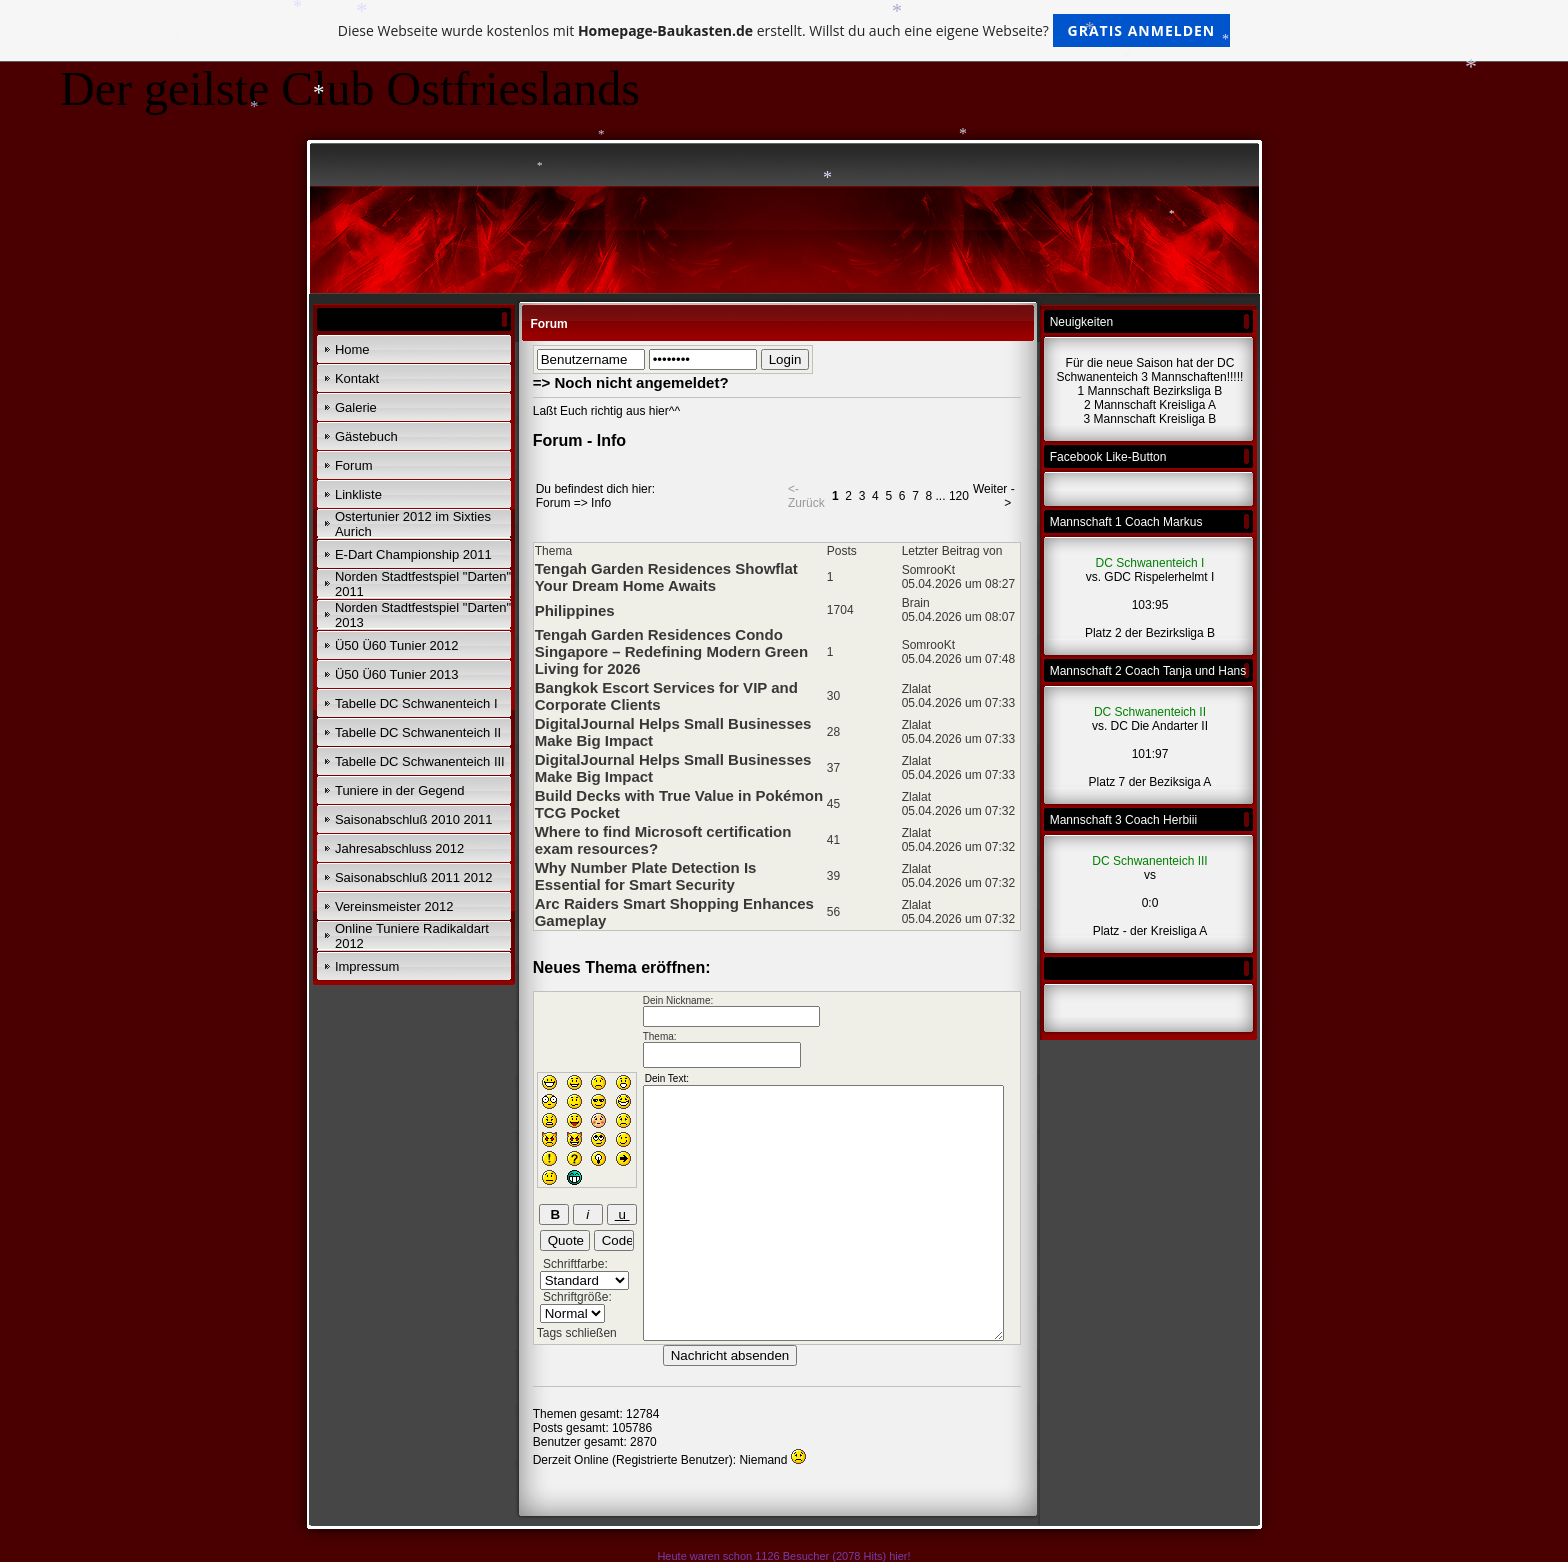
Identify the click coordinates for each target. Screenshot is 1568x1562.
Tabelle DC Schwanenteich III (420, 761)
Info (601, 503)
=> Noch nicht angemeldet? (631, 382)
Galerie (356, 407)
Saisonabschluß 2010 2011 (414, 819)
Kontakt (357, 378)
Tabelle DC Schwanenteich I (416, 703)
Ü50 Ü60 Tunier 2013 (397, 674)
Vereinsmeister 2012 (394, 906)
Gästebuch (366, 436)
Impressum (367, 966)
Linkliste (358, 494)
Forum (354, 465)
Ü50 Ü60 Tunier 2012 (397, 645)
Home (352, 349)
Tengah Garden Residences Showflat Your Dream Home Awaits (666, 577)
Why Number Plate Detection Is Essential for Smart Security (646, 876)
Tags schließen (577, 1333)
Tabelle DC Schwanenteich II (418, 732)
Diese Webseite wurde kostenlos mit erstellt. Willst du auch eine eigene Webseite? (784, 30)
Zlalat (916, 689)
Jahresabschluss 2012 (399, 848)
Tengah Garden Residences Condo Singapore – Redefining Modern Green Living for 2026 (671, 651)
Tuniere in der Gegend (400, 790)
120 (959, 496)
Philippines (575, 610)
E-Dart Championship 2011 (413, 554)
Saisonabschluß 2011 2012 (414, 877)
